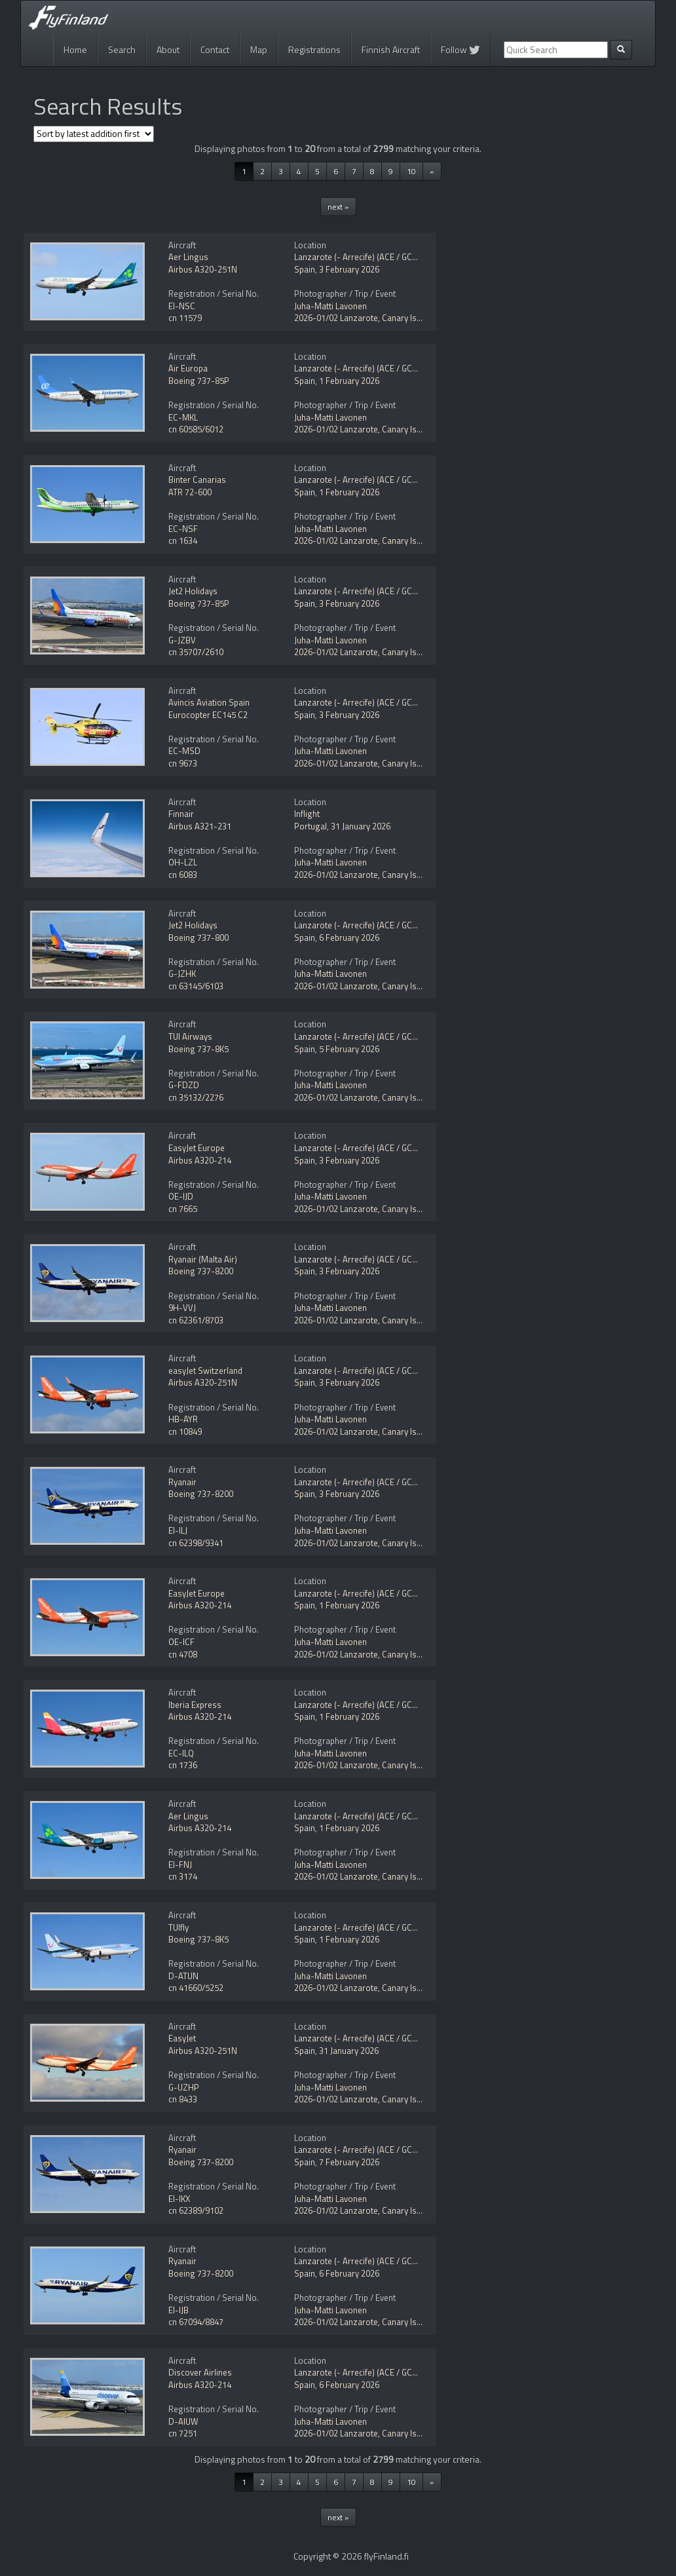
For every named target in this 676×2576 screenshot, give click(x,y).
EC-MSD (184, 750)
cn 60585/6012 (195, 429)
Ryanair (182, 1481)
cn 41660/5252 (195, 1987)
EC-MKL (183, 417)
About (168, 49)
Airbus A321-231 (199, 826)
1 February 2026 (349, 380)
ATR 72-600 (190, 492)
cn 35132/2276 (195, 1097)
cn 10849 (185, 1431)
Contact (214, 49)
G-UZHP (183, 2087)
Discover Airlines (200, 2372)
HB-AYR (183, 1419)
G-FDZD (183, 1084)
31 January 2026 (360, 826)
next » (338, 206)
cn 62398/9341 (195, 1542)
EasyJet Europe (196, 1147)
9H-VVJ (182, 1307)
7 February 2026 (349, 2162)
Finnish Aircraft (391, 49)
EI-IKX (179, 2198)
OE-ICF (181, 1641)
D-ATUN (183, 1975)
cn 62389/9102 (195, 2210)
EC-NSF (183, 528)
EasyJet (182, 2038)
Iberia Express (194, 1704)
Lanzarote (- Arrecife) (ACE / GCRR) (359, 256)
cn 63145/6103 (195, 986)
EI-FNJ (180, 1864)
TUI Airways (190, 1036)
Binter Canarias (197, 479)
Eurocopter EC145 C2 (208, 714)
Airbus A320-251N (202, 269)
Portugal (310, 826)
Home (75, 49)
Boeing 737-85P (198, 380)
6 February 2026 (349, 937)
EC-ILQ (181, 1753)
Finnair (181, 813)
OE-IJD (180, 1196)
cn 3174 (182, 1876)
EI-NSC (181, 306)
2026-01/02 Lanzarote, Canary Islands (365, 317)
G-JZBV (182, 640)
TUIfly (178, 1927)
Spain (304, 269)
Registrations (314, 49)
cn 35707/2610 (195, 651)
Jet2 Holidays (192, 590)
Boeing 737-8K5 (198, 1048)
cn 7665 (182, 1208)
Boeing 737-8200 (200, 1271)
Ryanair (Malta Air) (202, 1259)
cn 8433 (182, 2099)
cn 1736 (182, 1764)
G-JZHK (182, 973)
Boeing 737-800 (198, 937)
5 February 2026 (349, 1048)
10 (411, 171)
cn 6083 (182, 874)
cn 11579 (185, 317)
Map (258, 49)
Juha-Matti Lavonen (330, 306)
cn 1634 (182, 540)
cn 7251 (182, 2433)
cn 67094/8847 (195, 2321)
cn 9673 (182, 763)
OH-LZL (182, 862)
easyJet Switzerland (205, 1370)
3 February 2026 (349, 269)
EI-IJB (178, 2310)
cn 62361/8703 (195, 1320)
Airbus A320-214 (199, 1160)
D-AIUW (183, 2421)
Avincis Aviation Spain (209, 702)
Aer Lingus (188, 256)
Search (122, 49)
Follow (460, 49)
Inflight (307, 813)
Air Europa (188, 368)
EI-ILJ (177, 1530)
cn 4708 (182, 1654)
